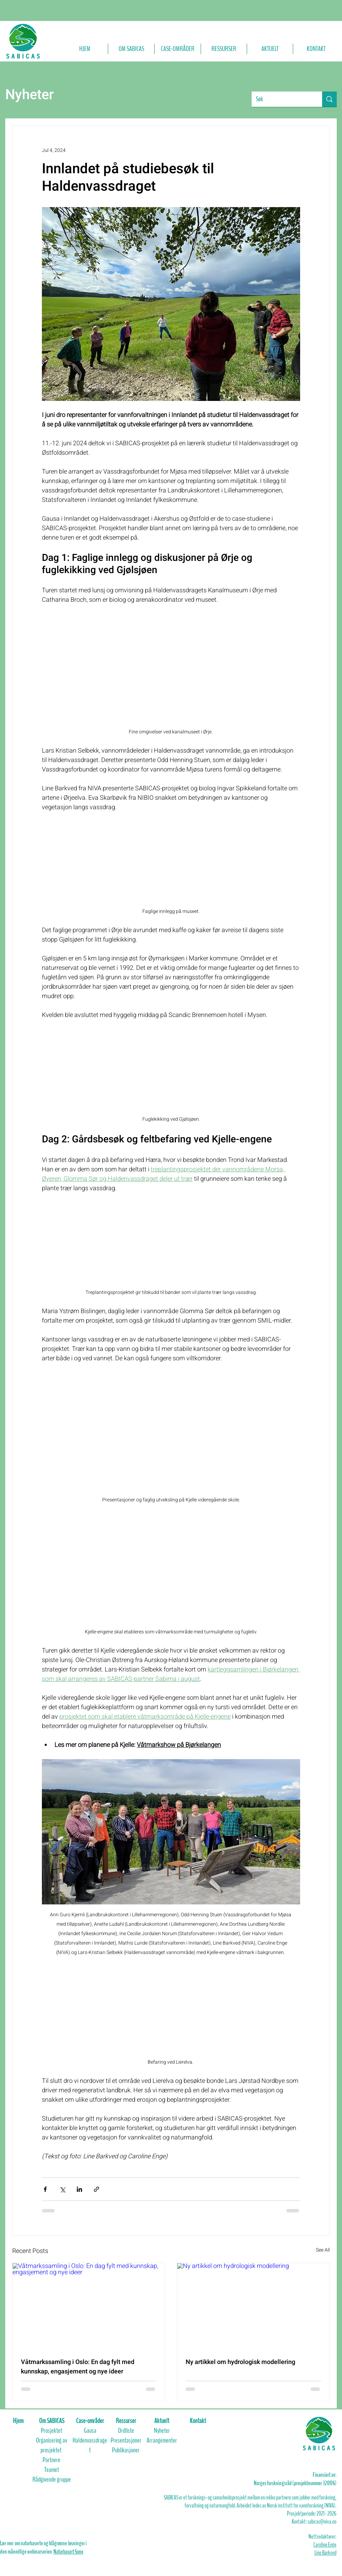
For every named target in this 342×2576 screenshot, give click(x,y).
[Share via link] (96, 2189)
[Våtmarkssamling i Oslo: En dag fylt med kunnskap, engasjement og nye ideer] (89, 2306)
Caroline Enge (324, 2545)
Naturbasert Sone (68, 2552)
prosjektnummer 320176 (314, 2483)
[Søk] (281, 99)
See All (323, 2250)
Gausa (90, 2430)
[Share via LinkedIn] (79, 2189)
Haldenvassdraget (90, 2445)
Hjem (18, 2420)
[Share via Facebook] (45, 2189)
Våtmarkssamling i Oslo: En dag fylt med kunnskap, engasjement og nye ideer (77, 2366)
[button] (131, 49)
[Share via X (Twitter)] (62, 2189)
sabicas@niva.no (321, 2522)
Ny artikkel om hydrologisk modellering (240, 2362)
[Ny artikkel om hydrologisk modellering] (253, 2306)
